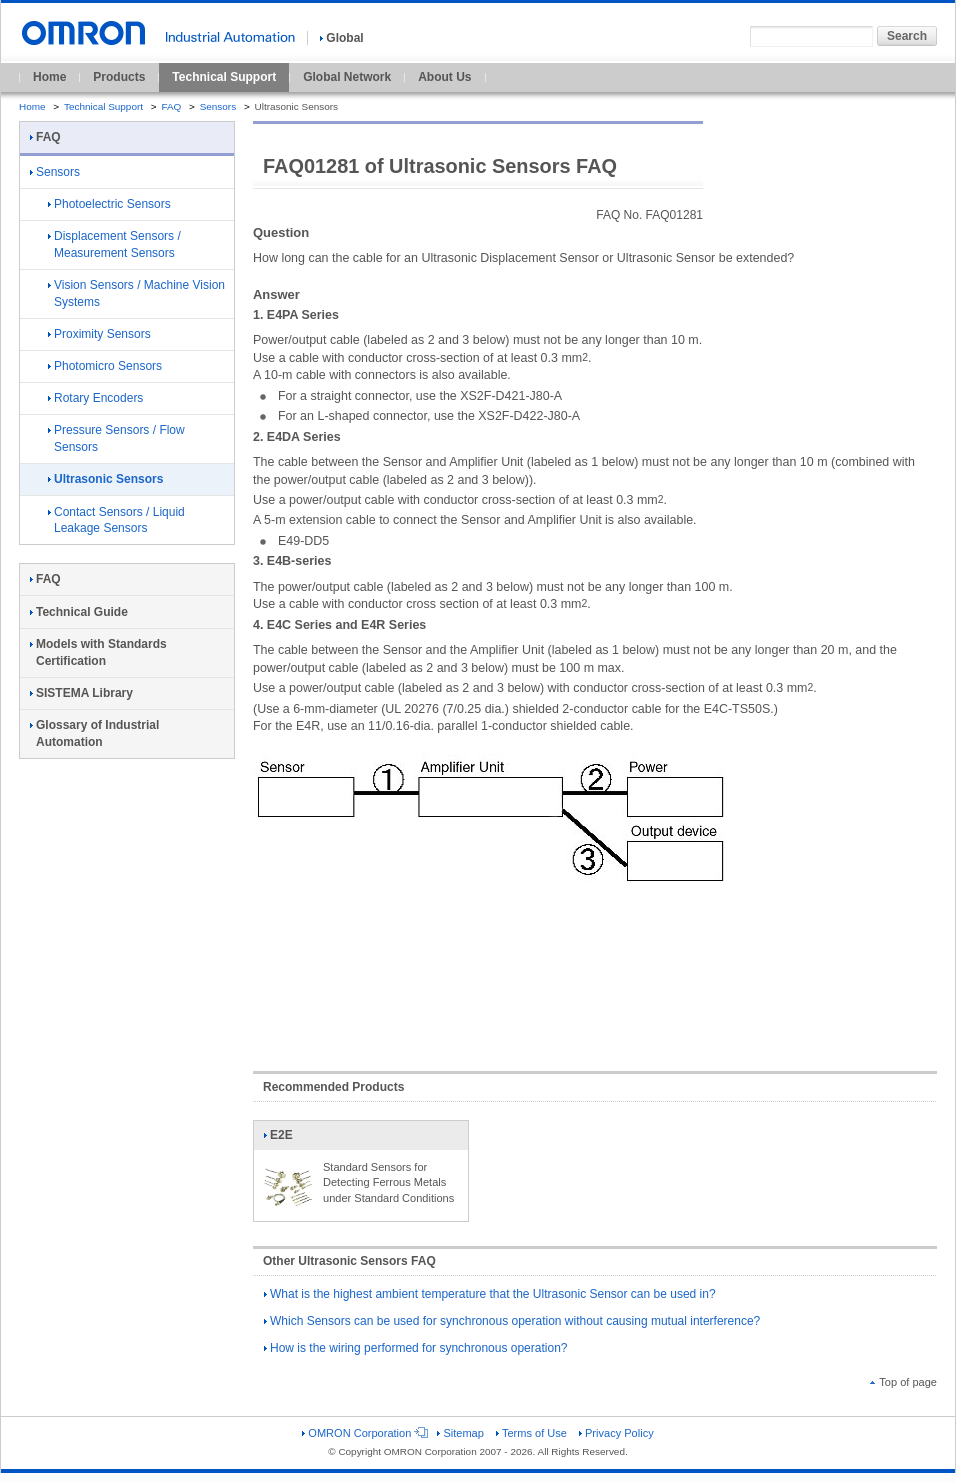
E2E (288, 1139)
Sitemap (460, 1433)
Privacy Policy (616, 1433)
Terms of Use (531, 1433)
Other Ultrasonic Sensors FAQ (349, 1261)
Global (341, 38)
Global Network (347, 77)
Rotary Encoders (95, 398)
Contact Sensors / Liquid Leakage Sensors (116, 520)
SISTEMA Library (81, 693)
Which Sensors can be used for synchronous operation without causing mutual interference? (512, 1321)
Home (49, 77)
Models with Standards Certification (98, 652)
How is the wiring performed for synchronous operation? (415, 1348)
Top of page (903, 1382)
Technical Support (224, 77)
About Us (444, 77)
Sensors (218, 106)
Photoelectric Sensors (109, 204)
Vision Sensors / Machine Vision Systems (136, 293)
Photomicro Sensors (105, 366)
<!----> (595, 973)
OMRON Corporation (363, 1433)
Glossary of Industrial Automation (94, 733)
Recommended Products (333, 1087)
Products (119, 77)
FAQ (171, 106)
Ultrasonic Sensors (105, 479)
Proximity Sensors (99, 334)
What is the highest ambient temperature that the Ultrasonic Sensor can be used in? (490, 1294)
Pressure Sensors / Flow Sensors (116, 438)
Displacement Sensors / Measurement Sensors (114, 244)
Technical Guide (79, 612)
